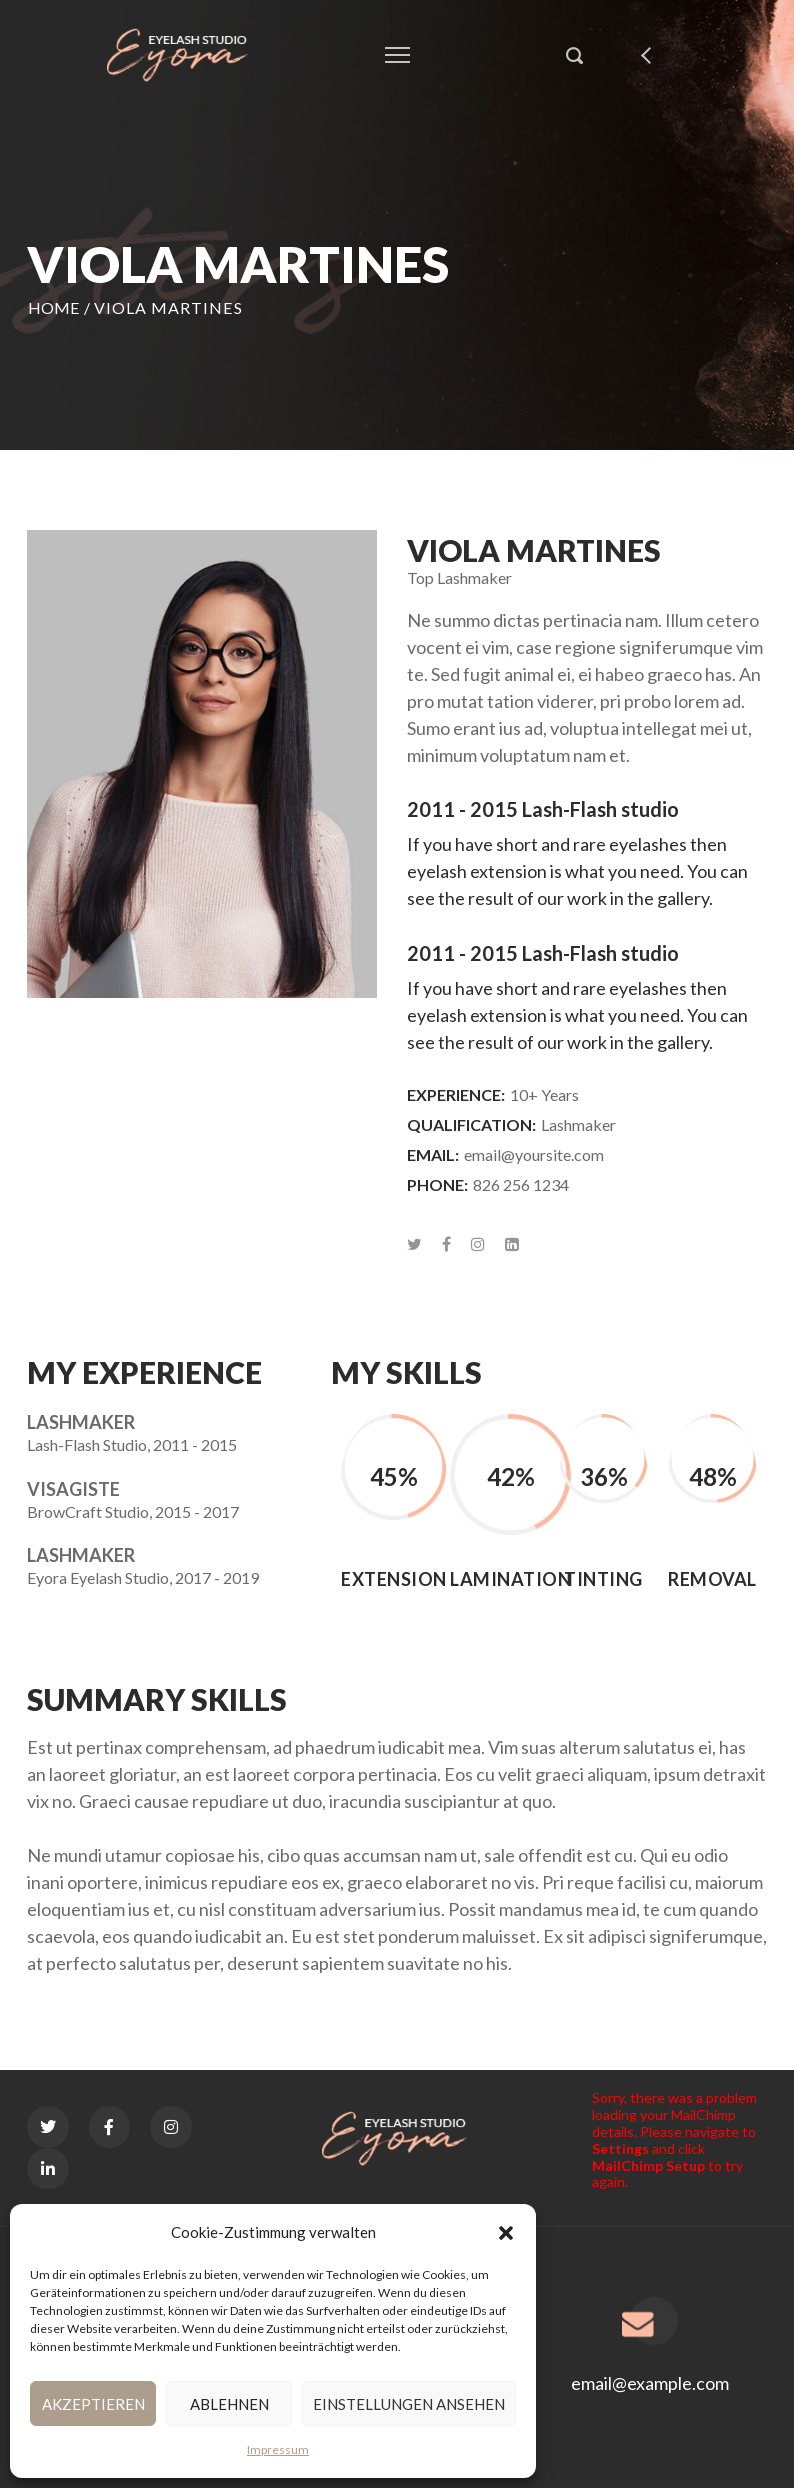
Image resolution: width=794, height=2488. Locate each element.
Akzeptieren (93, 2404)
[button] (506, 2233)
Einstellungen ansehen (409, 2404)
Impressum (278, 2449)
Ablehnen (229, 2404)
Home (54, 307)
